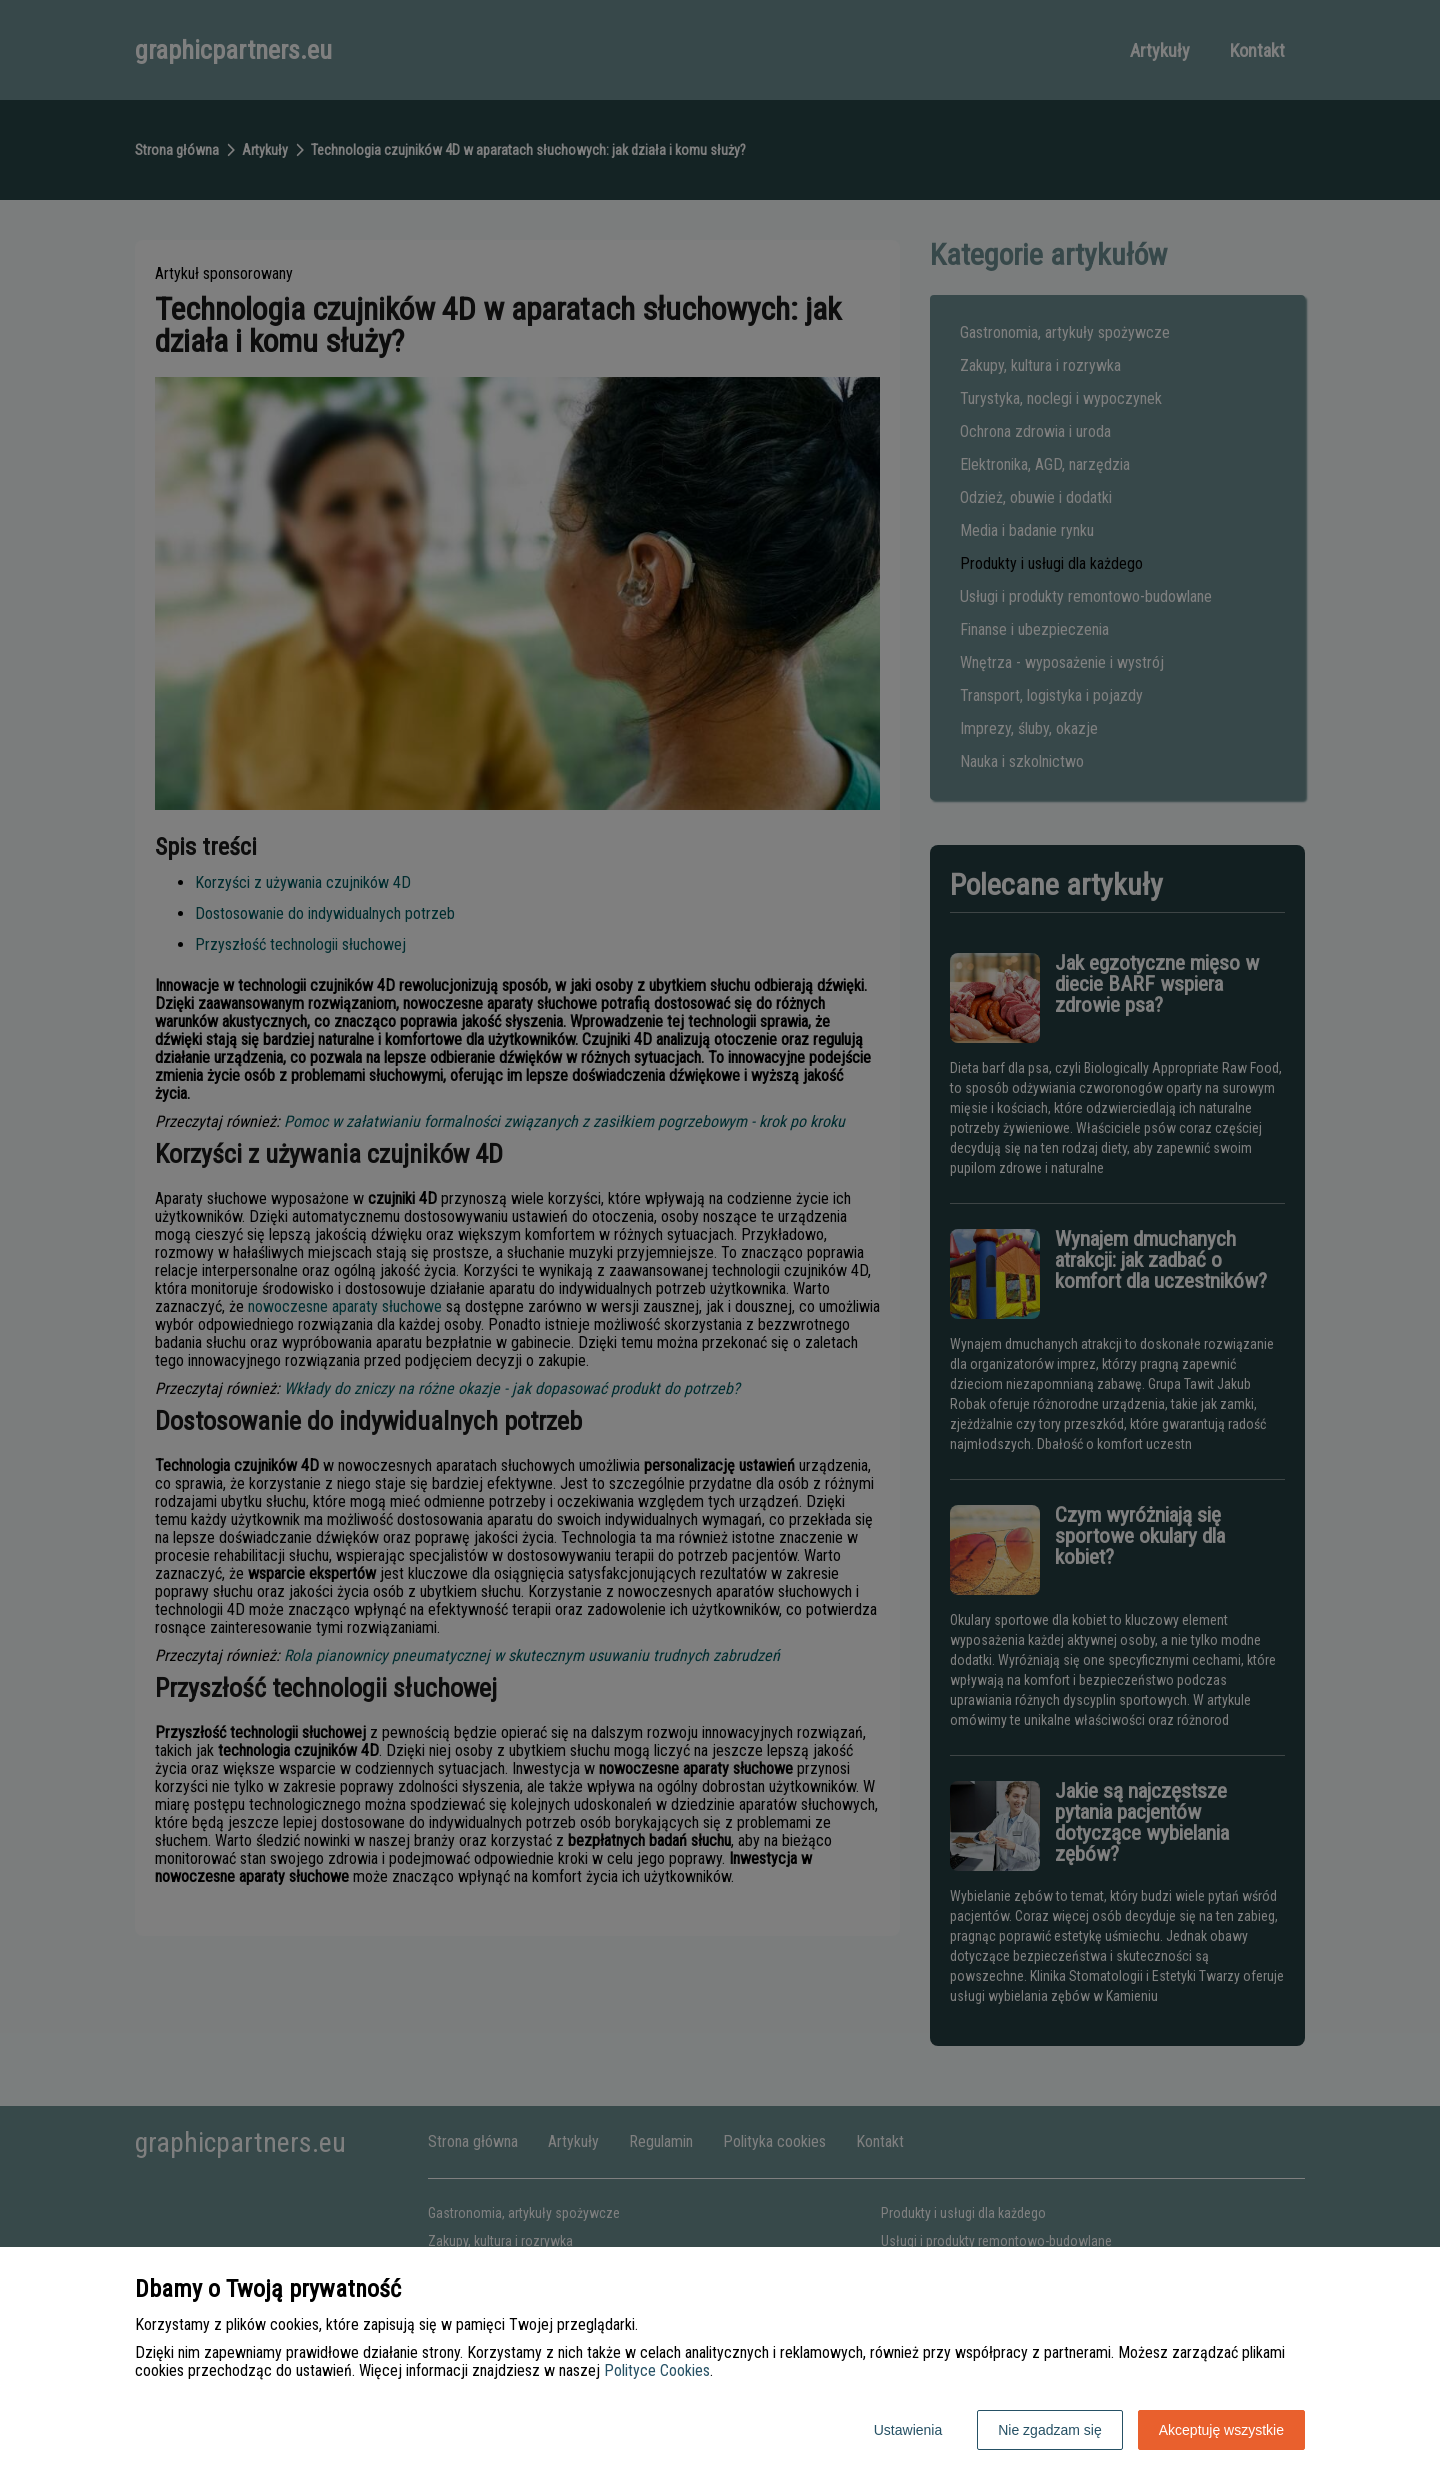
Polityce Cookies (657, 2370)
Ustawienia (908, 2430)
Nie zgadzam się (1050, 2430)
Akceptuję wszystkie (1221, 2430)
